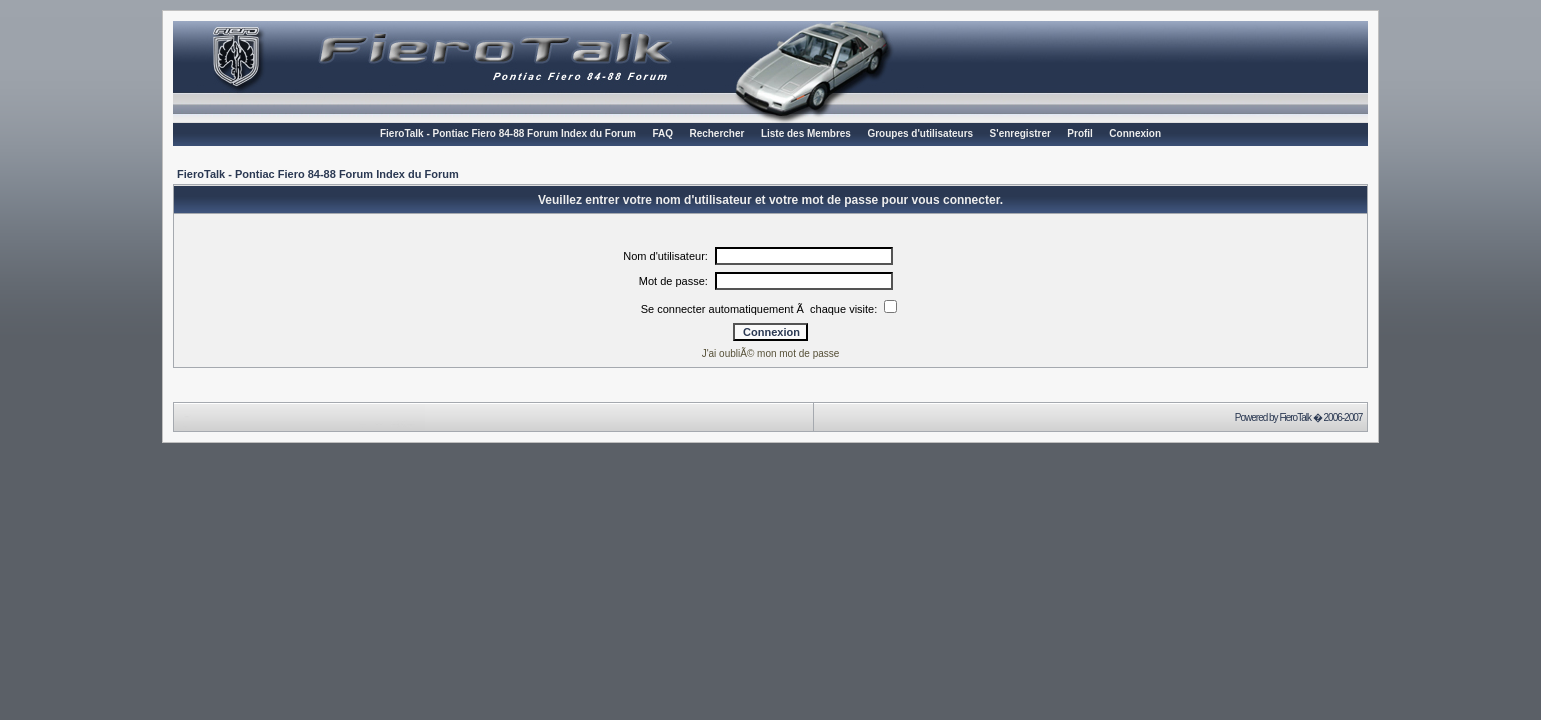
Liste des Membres (806, 133)
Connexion (1135, 133)
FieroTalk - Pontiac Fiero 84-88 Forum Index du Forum (508, 133)
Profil (1080, 133)
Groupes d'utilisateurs (920, 133)
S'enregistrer (1020, 133)
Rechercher (716, 133)
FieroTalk (1295, 417)
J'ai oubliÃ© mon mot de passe (771, 353)
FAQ (662, 133)
